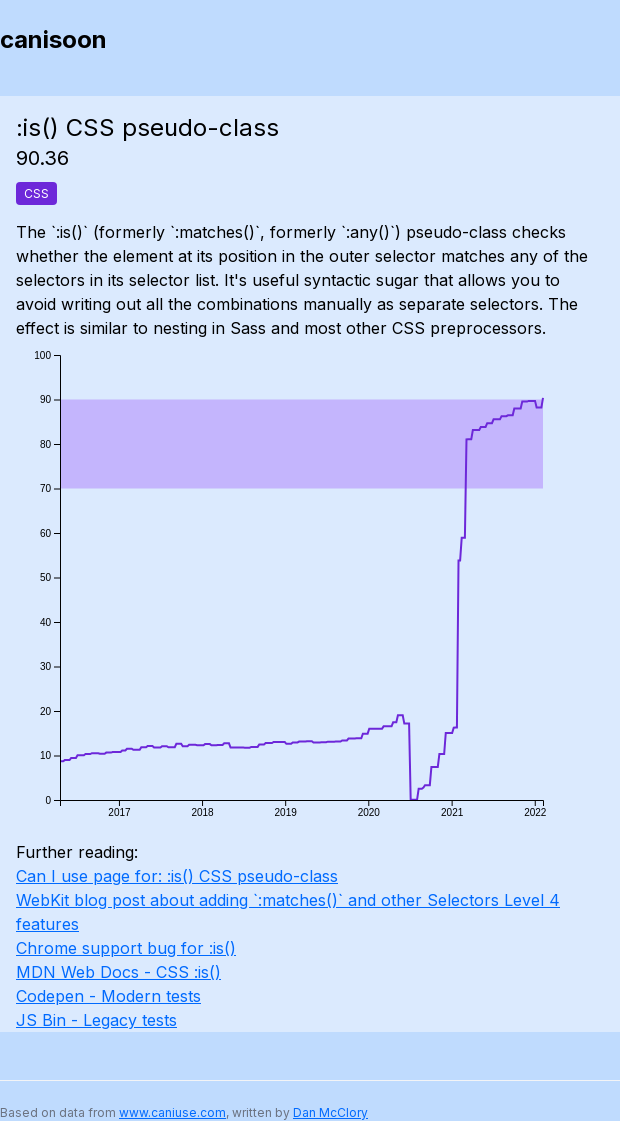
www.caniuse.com (172, 1112)
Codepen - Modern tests (108, 996)
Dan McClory (330, 1112)
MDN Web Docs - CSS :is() (118, 972)
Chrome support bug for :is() (126, 948)
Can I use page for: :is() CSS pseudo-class (177, 876)
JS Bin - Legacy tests (96, 1020)
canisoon (53, 39)
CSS (36, 193)
